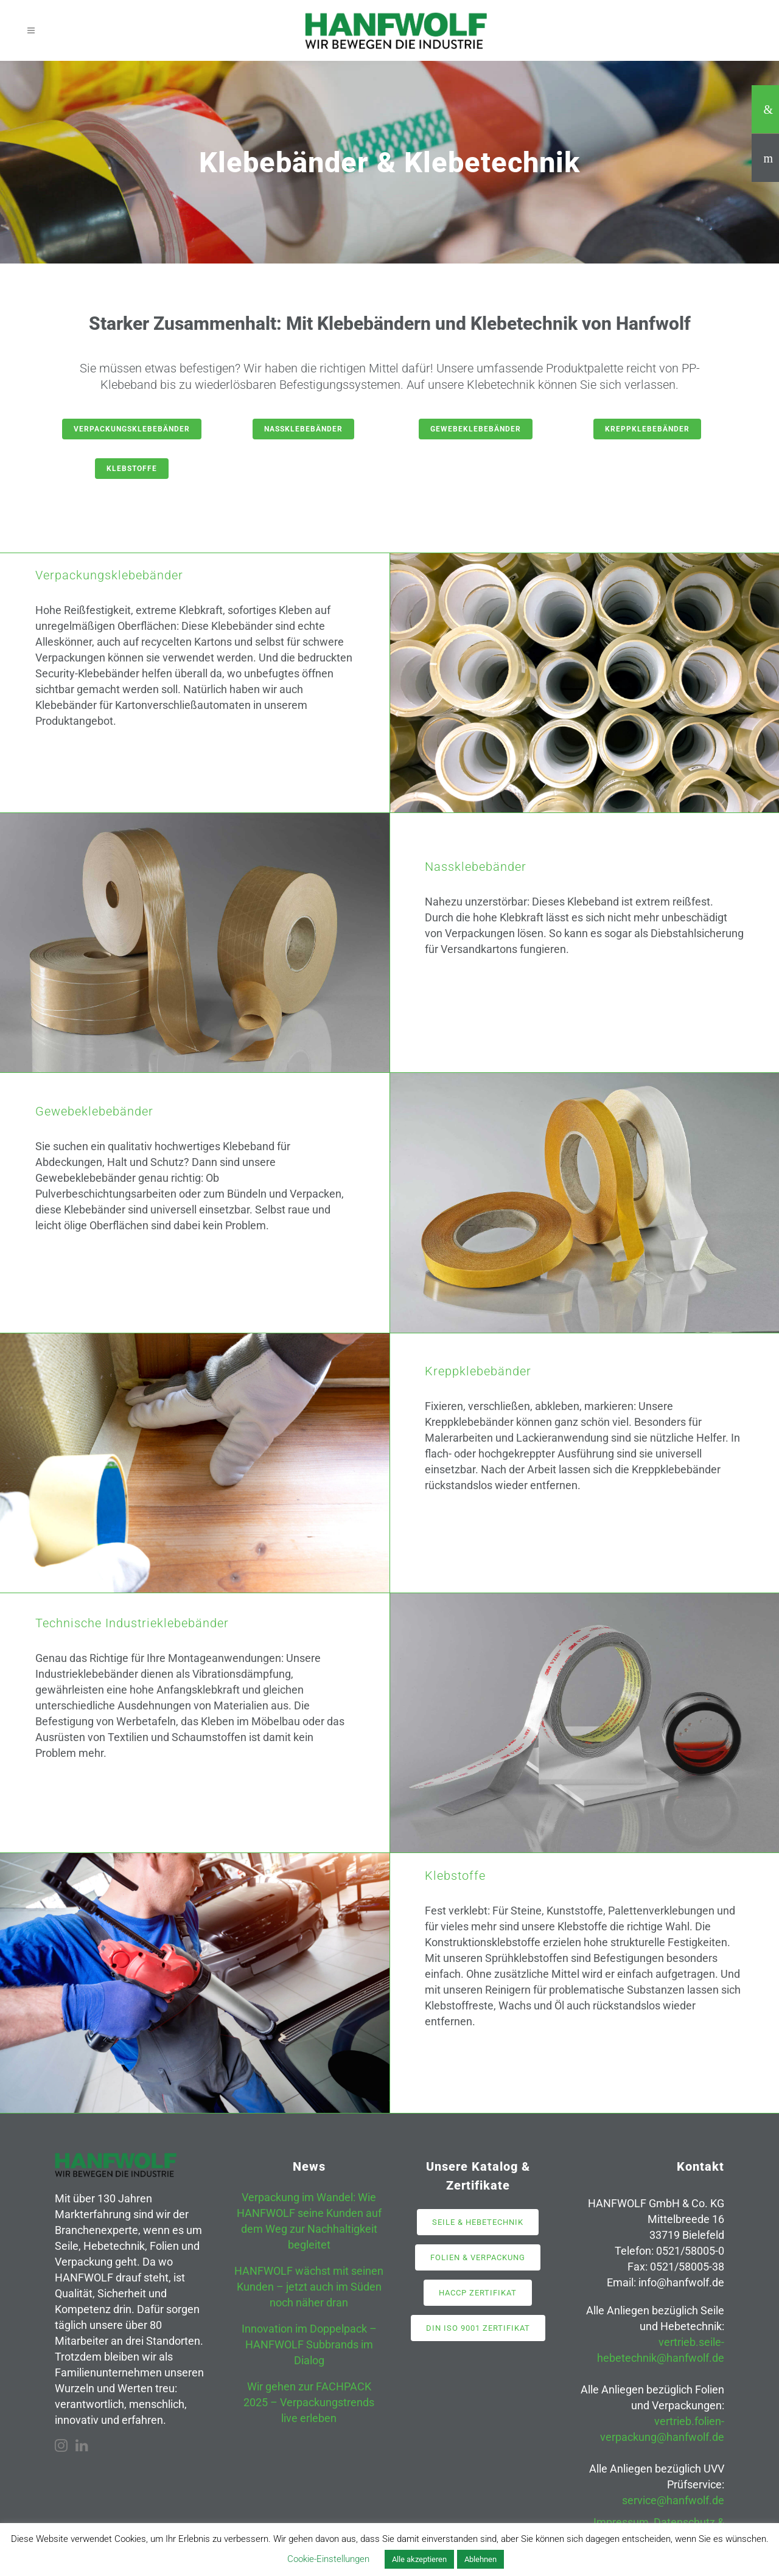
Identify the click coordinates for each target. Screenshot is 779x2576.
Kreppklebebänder (647, 429)
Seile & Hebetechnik (477, 2222)
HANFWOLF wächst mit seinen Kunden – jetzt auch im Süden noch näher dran (308, 2286)
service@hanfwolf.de (673, 2500)
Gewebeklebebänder (475, 429)
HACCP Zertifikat (478, 2292)
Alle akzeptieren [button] (419, 2559)
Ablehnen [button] (480, 2559)
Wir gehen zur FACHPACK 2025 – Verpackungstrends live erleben (308, 2402)
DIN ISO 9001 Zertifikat (478, 2328)
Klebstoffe (132, 468)
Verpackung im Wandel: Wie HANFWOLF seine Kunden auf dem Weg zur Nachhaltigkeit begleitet (309, 2221)
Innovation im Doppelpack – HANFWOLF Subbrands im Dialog (309, 2344)
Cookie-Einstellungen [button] (328, 2558)
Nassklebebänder (303, 429)
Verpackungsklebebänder (132, 429)
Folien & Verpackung (477, 2257)
